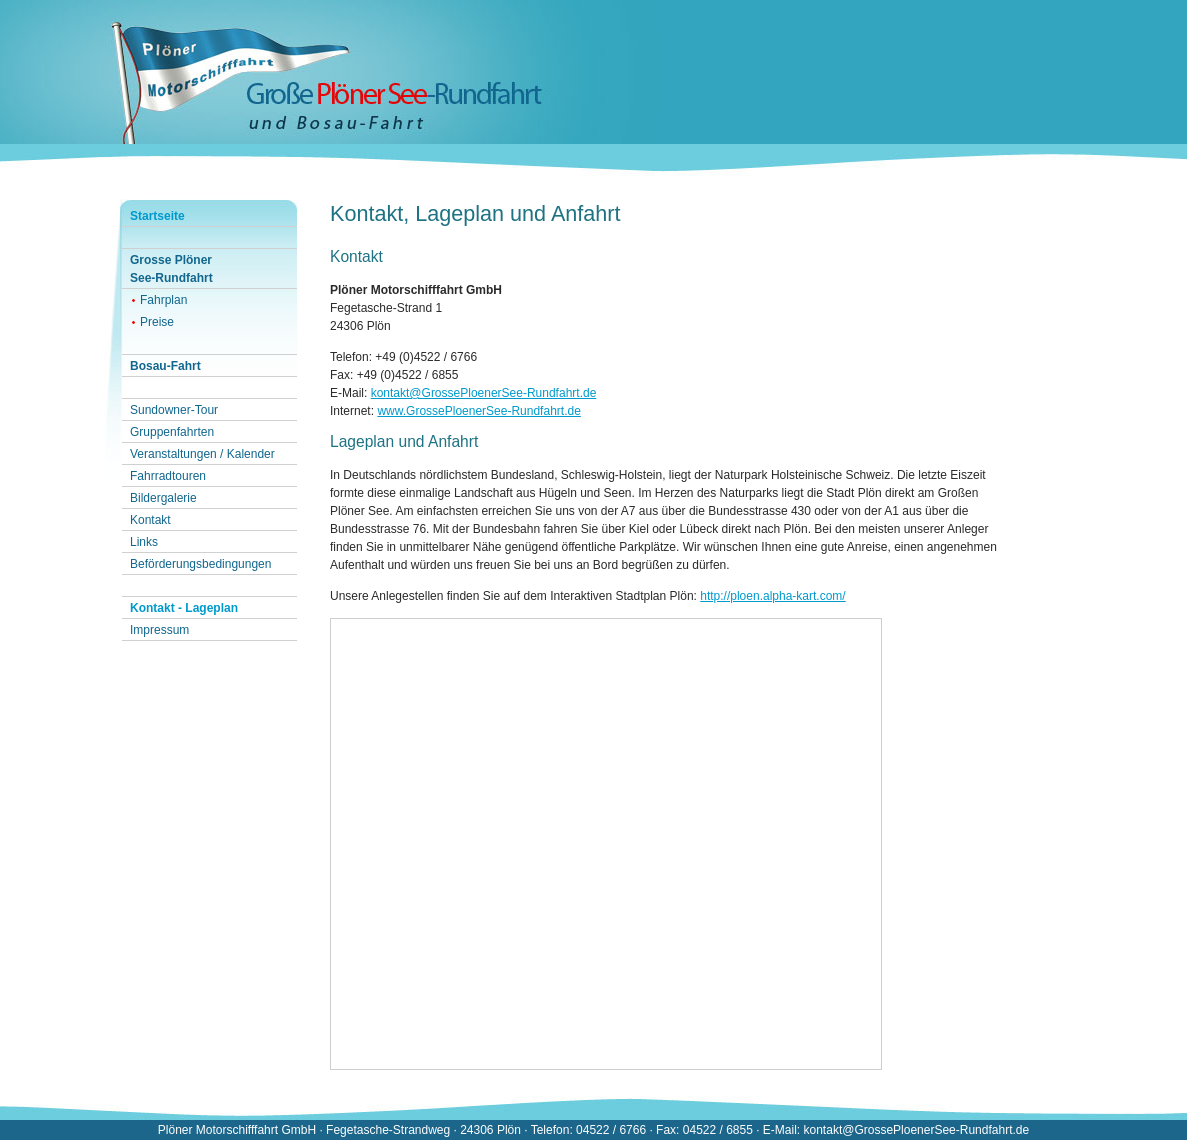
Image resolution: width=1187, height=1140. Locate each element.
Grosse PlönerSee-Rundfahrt (171, 269)
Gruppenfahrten (172, 432)
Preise (157, 322)
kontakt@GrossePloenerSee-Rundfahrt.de (484, 393)
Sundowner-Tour (174, 410)
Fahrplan (163, 300)
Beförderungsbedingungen (200, 564)
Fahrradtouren (168, 476)
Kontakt (150, 520)
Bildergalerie (163, 498)
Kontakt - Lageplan (184, 608)
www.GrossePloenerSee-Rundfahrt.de (478, 411)
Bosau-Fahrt (165, 366)
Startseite (157, 216)
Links (144, 542)
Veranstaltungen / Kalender (202, 454)
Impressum (159, 630)
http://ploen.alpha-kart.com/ (772, 596)
